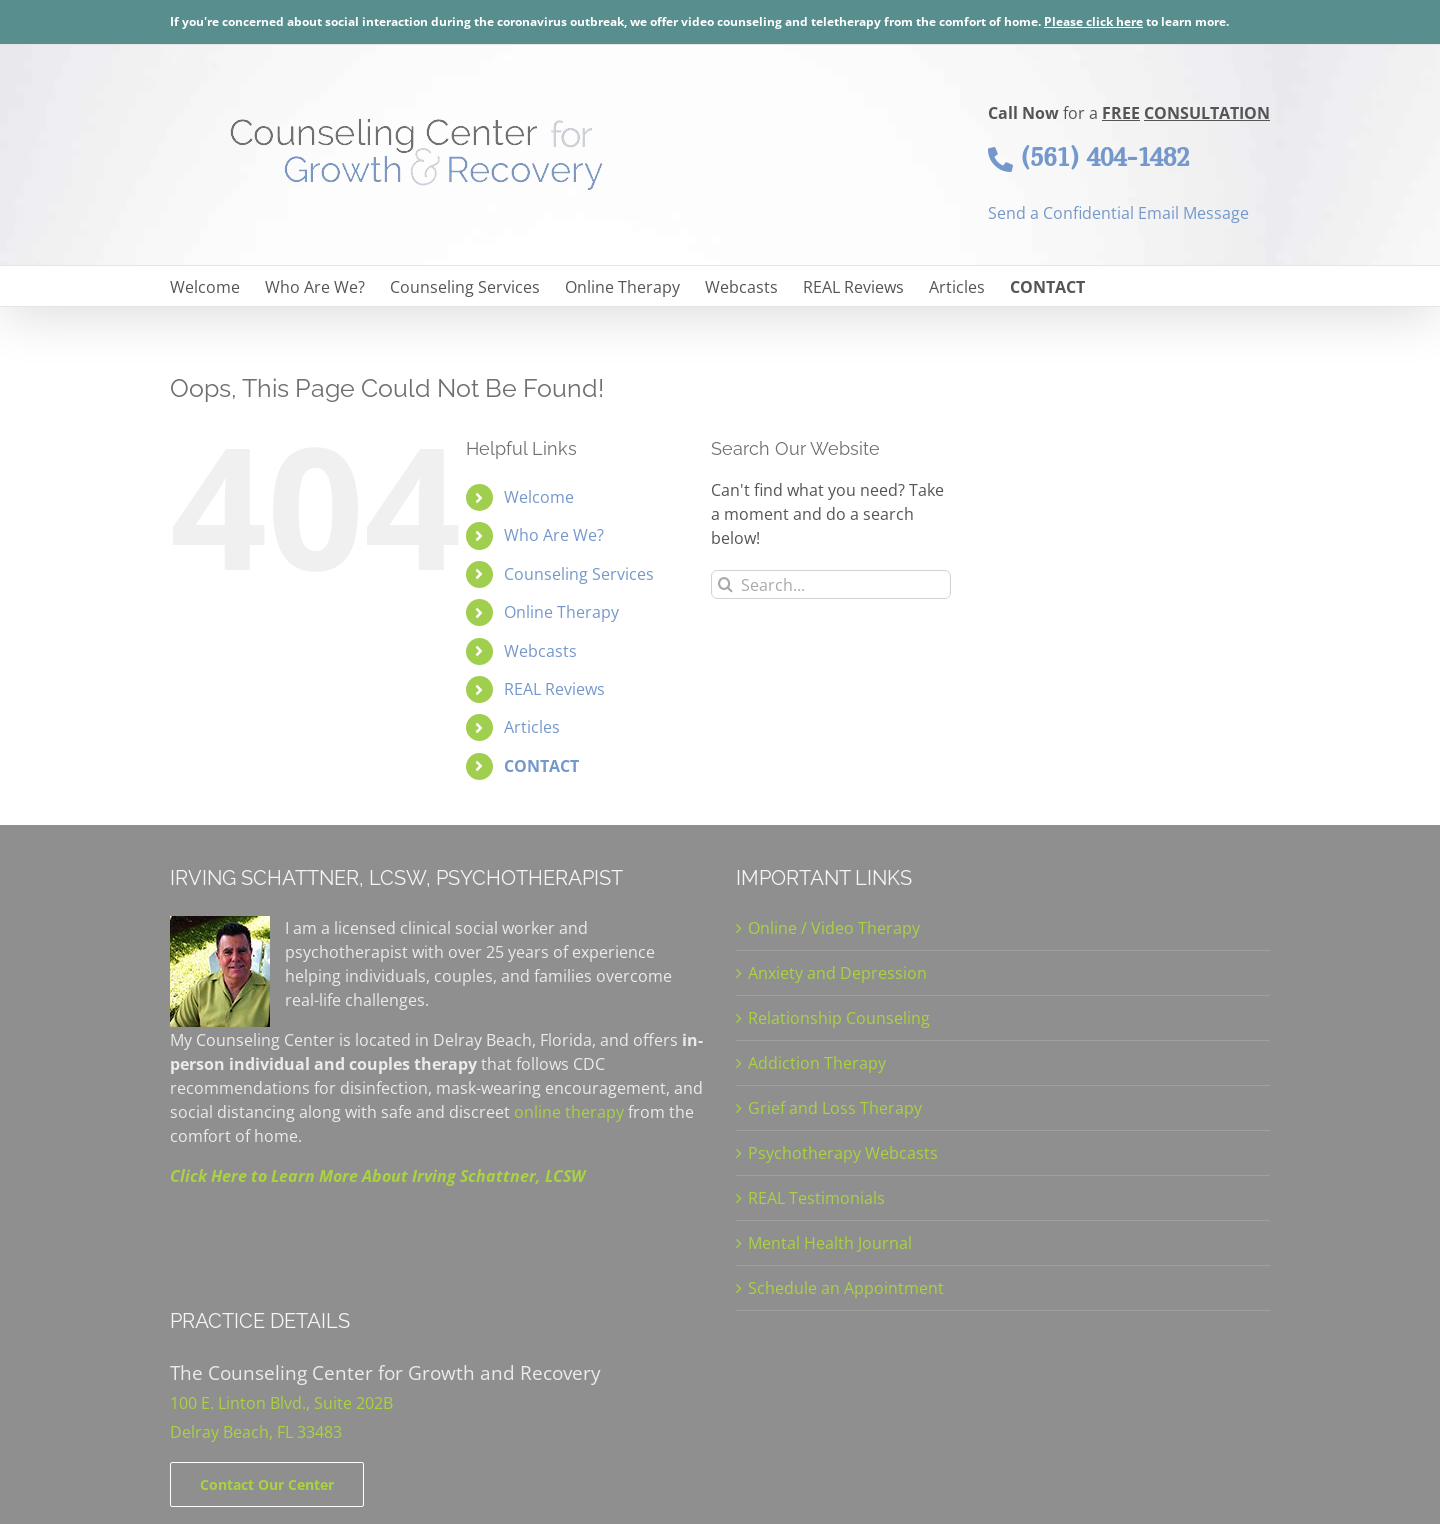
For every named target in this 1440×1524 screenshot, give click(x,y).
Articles (532, 727)
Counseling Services (579, 574)
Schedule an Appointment (846, 1288)
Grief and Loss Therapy (835, 1108)
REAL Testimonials (816, 1198)
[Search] (725, 584)
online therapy (569, 1112)
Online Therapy (561, 612)
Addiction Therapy (817, 1063)
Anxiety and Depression (837, 973)
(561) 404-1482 (1088, 157)
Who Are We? (554, 535)
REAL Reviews (554, 689)
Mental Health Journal (830, 1243)
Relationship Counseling (839, 1018)
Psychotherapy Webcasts (843, 1153)
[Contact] (267, 1484)
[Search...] (831, 584)
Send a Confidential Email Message (1118, 213)
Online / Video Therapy (834, 928)
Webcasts (540, 651)
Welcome (539, 497)
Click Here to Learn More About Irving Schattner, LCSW (377, 1176)
